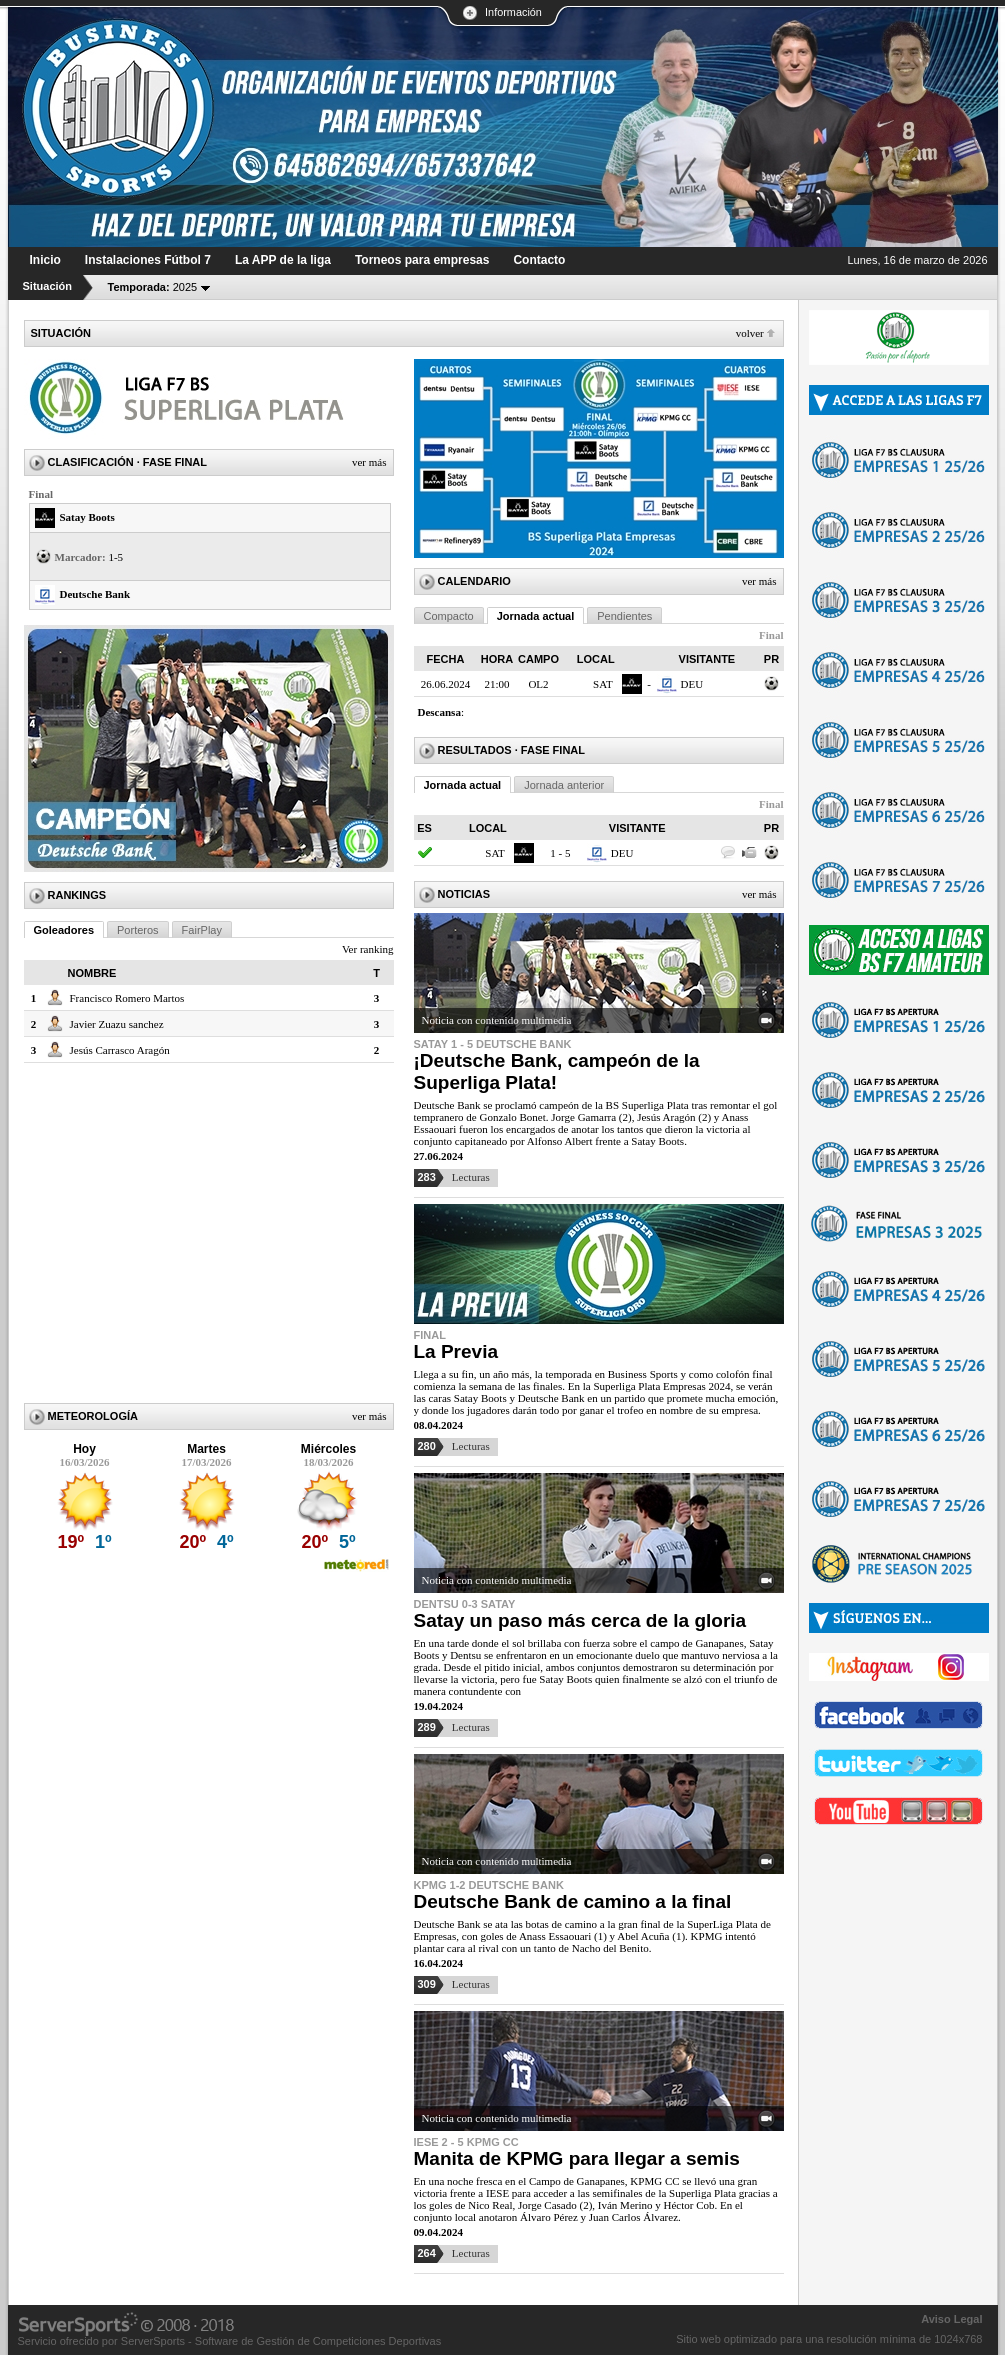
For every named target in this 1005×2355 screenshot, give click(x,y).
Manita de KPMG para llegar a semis (577, 2158)
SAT (603, 684)
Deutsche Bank (95, 594)
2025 (153, 287)
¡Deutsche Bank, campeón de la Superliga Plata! (557, 1071)
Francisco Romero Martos (127, 998)
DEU (692, 684)
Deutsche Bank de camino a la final (573, 1901)
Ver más (369, 462)
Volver (750, 333)
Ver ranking (368, 949)
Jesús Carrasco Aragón (120, 1050)
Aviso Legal (951, 2319)
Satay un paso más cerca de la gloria (580, 1620)
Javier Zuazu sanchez (117, 1024)
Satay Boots (87, 517)
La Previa (456, 1351)
